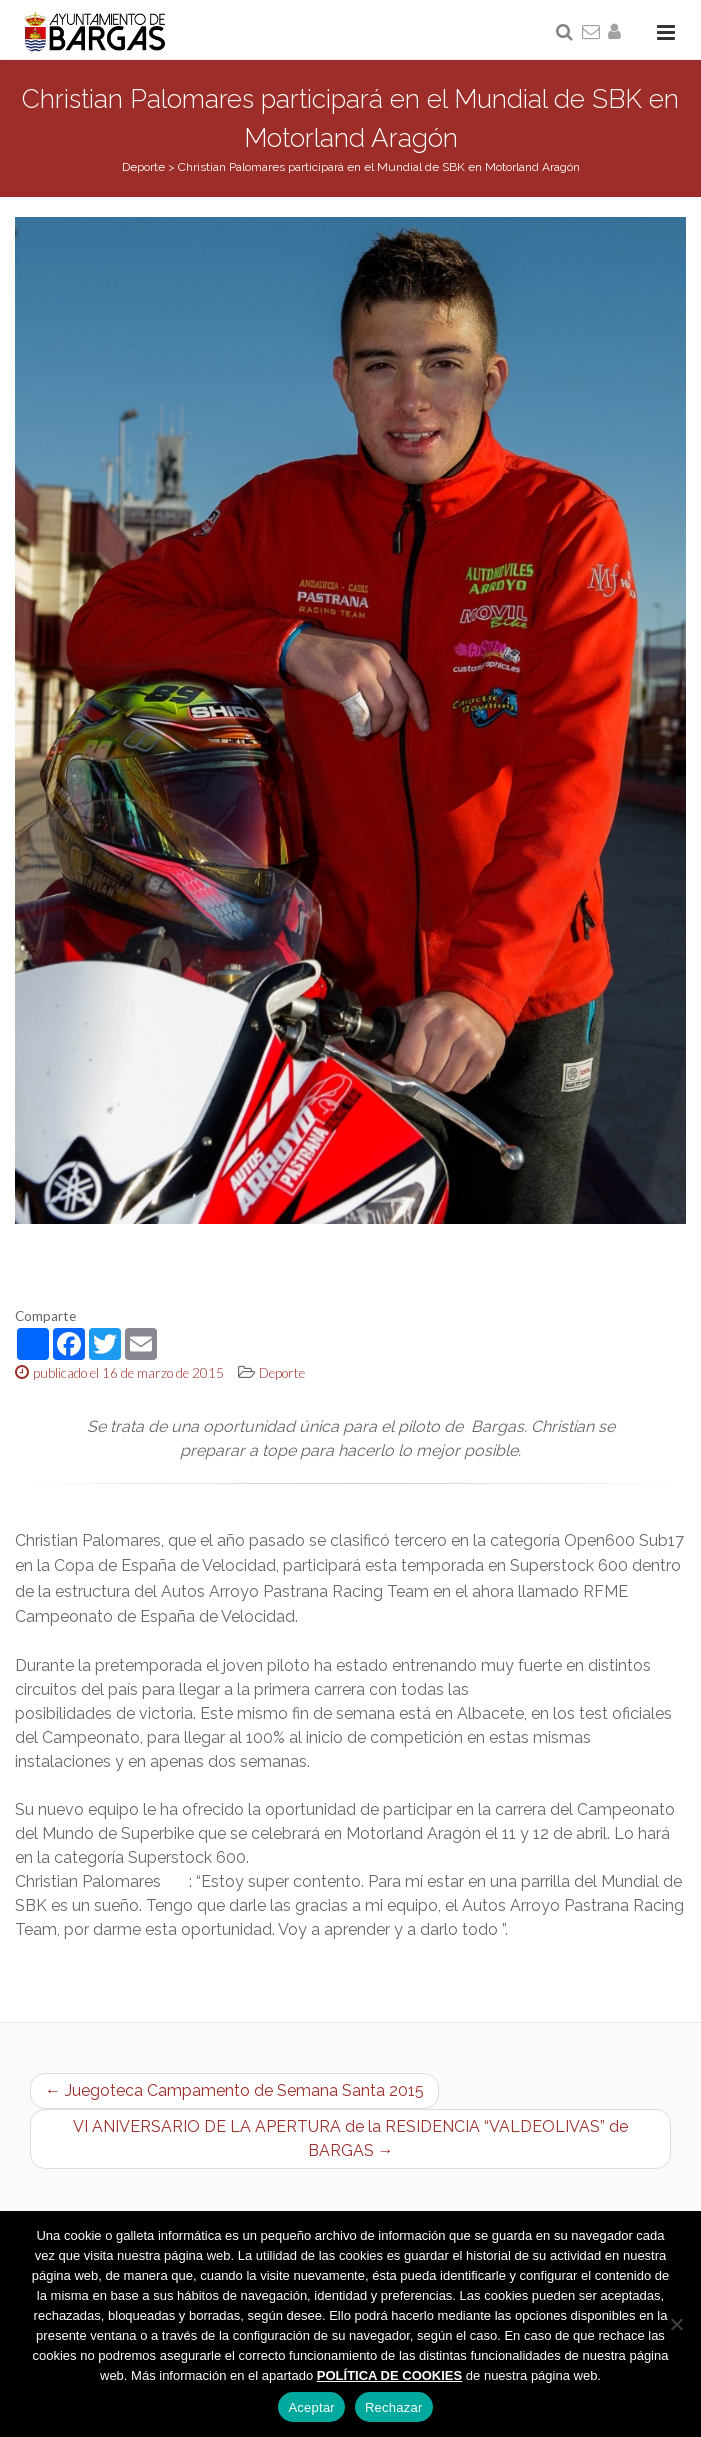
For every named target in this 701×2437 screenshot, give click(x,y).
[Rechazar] (676, 2324)
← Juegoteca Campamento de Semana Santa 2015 (234, 2090)
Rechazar (394, 2407)
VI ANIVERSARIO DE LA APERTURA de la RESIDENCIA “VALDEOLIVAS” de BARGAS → (350, 2138)
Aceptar (311, 2407)
